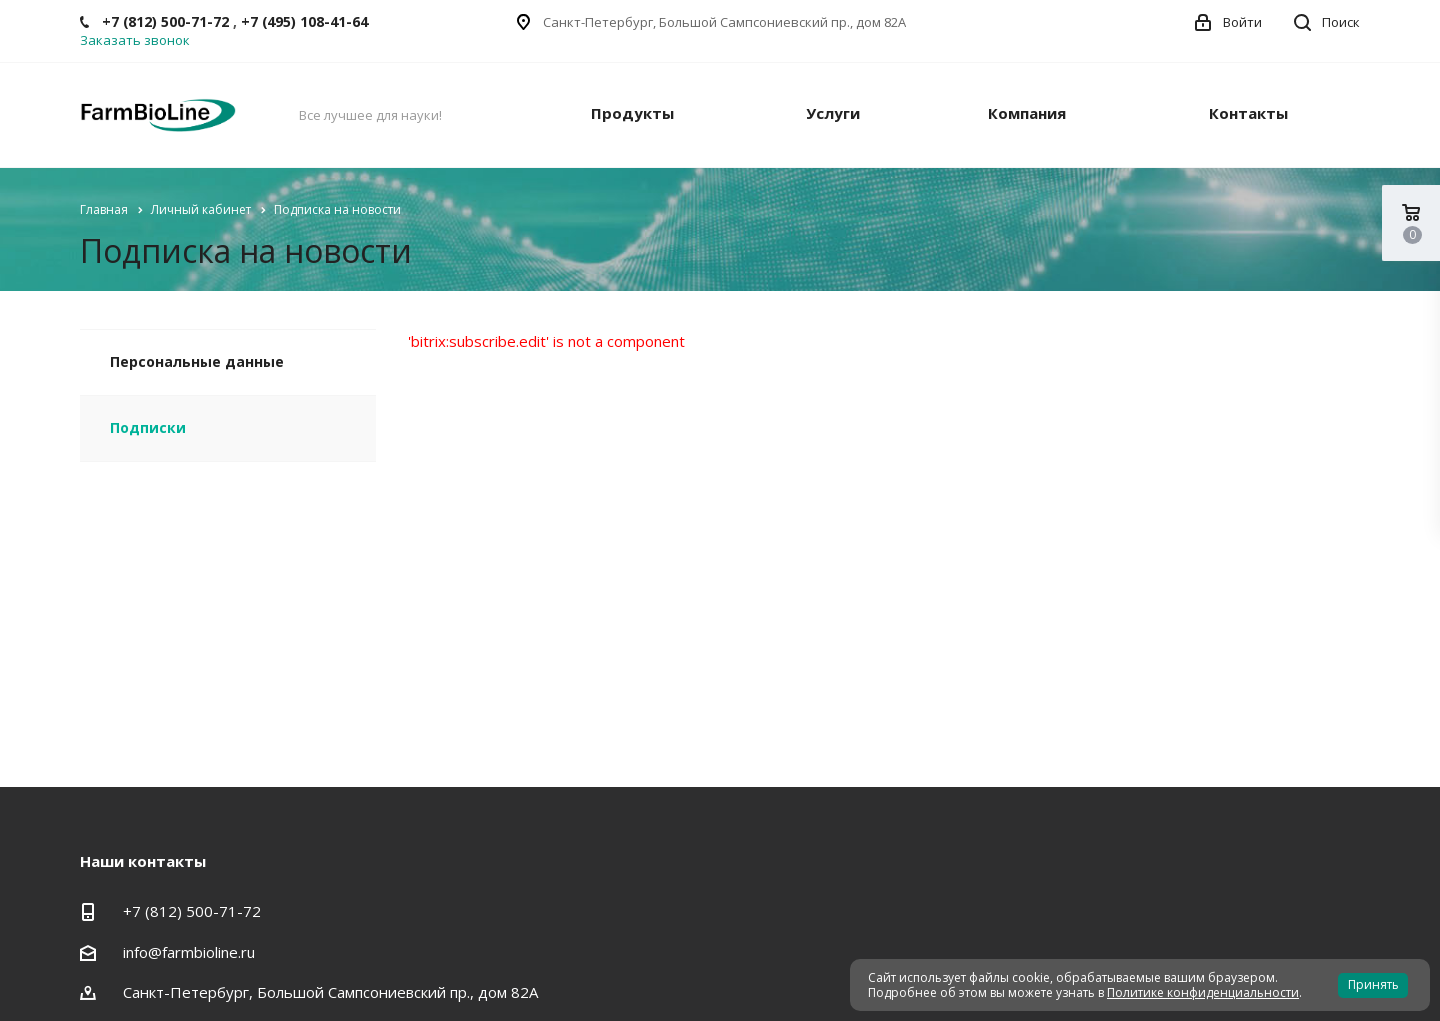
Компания (1027, 113)
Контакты (1248, 113)
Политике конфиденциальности (1203, 992)
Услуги (833, 113)
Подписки (148, 427)
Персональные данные (197, 361)
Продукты (632, 113)
